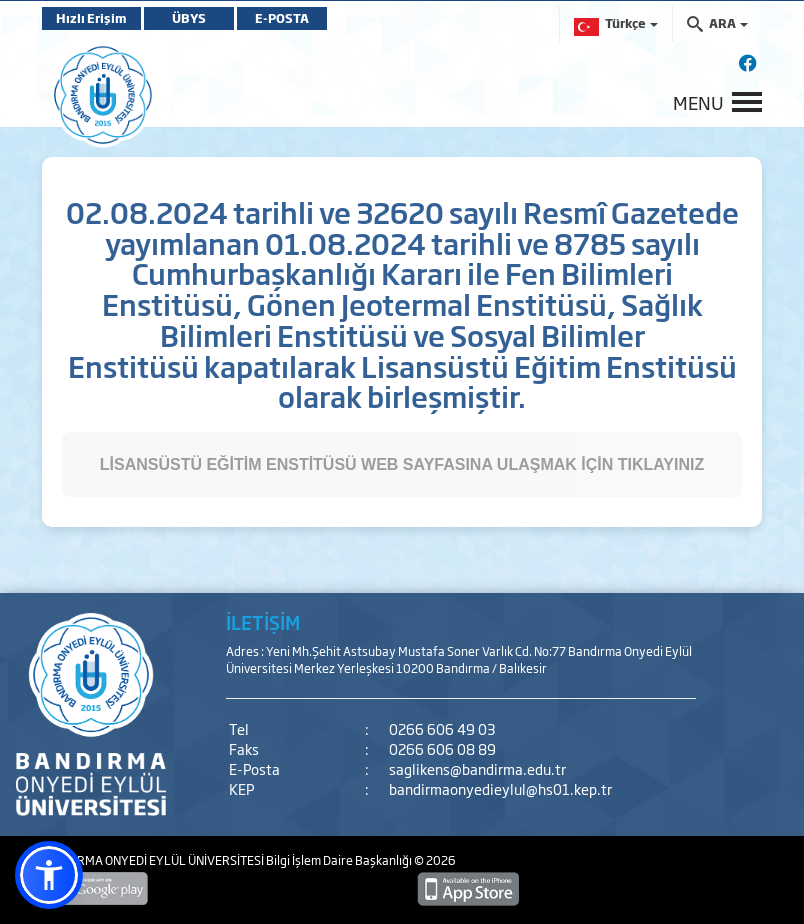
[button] (49, 875)
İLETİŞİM (263, 622)
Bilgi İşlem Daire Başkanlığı (340, 860)
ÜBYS (189, 18)
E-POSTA (282, 18)
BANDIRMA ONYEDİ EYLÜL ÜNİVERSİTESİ (154, 860)
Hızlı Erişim (91, 18)
